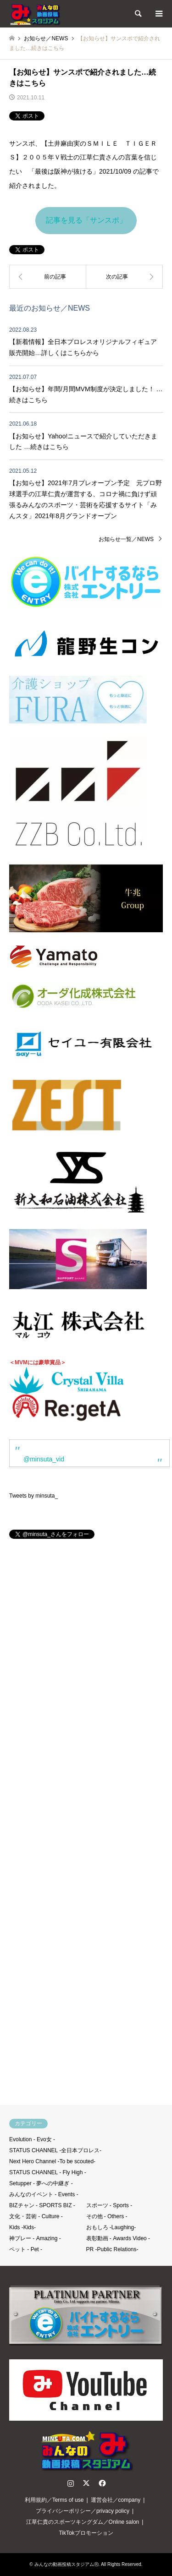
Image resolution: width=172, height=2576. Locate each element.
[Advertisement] (86, 1826)
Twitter (86, 2483)
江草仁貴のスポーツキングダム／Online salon (82, 2522)
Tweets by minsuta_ (33, 1496)
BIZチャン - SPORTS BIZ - (42, 2205)
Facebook (101, 2483)
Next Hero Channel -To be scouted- (52, 2161)
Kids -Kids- (22, 2227)
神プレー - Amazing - (35, 2238)
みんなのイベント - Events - (43, 2194)
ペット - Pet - (25, 2249)
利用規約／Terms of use (54, 2500)
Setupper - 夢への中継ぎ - (41, 2183)
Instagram (70, 2483)
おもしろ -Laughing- (111, 2227)
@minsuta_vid (43, 1459)
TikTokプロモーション (86, 2533)
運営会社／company (116, 2500)
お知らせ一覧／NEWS (126, 539)
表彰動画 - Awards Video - (118, 2238)
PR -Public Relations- (112, 2249)
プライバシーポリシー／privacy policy (82, 2511)
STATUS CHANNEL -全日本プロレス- (55, 2150)
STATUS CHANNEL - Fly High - (47, 2172)
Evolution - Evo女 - (32, 2139)
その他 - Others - (107, 2216)
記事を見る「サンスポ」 (86, 220)
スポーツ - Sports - (109, 2205)
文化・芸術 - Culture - (36, 2216)
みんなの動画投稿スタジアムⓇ (66, 2564)
